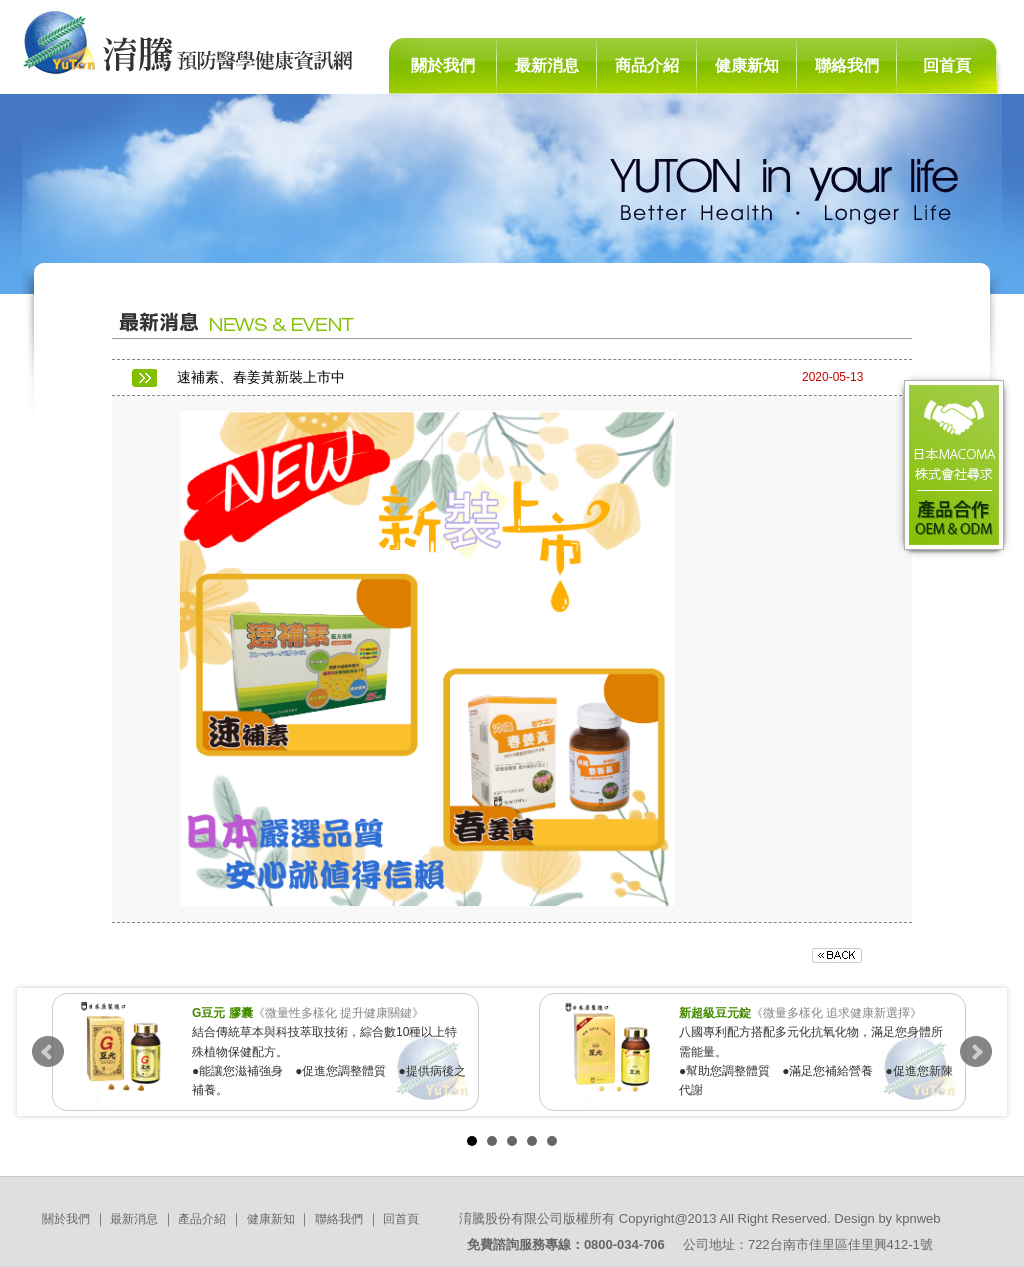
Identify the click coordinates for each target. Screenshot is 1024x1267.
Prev (48, 1052)
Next (976, 1052)
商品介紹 (647, 65)
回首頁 (947, 65)
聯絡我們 (847, 65)
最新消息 (547, 65)
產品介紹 (202, 1219)
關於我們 (443, 65)
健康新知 (747, 65)
